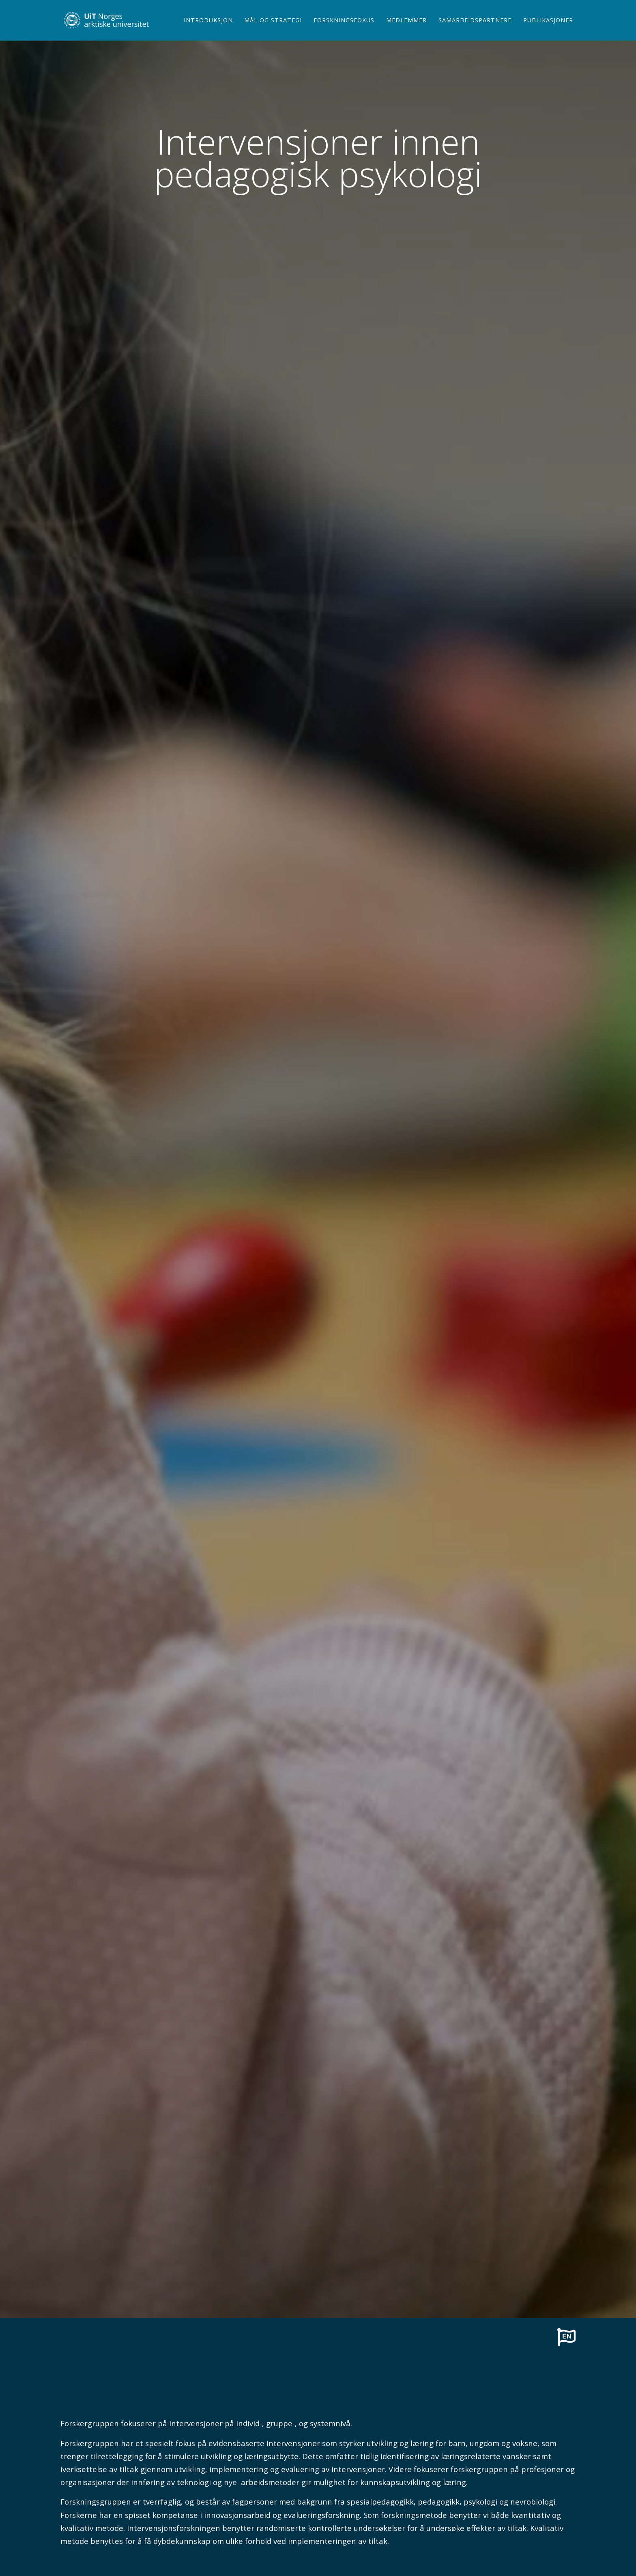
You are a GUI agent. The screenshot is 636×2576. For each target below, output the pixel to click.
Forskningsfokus (344, 30)
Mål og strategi (273, 30)
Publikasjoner (548, 30)
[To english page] (566, 2336)
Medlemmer (406, 30)
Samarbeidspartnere (474, 30)
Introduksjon (208, 30)
